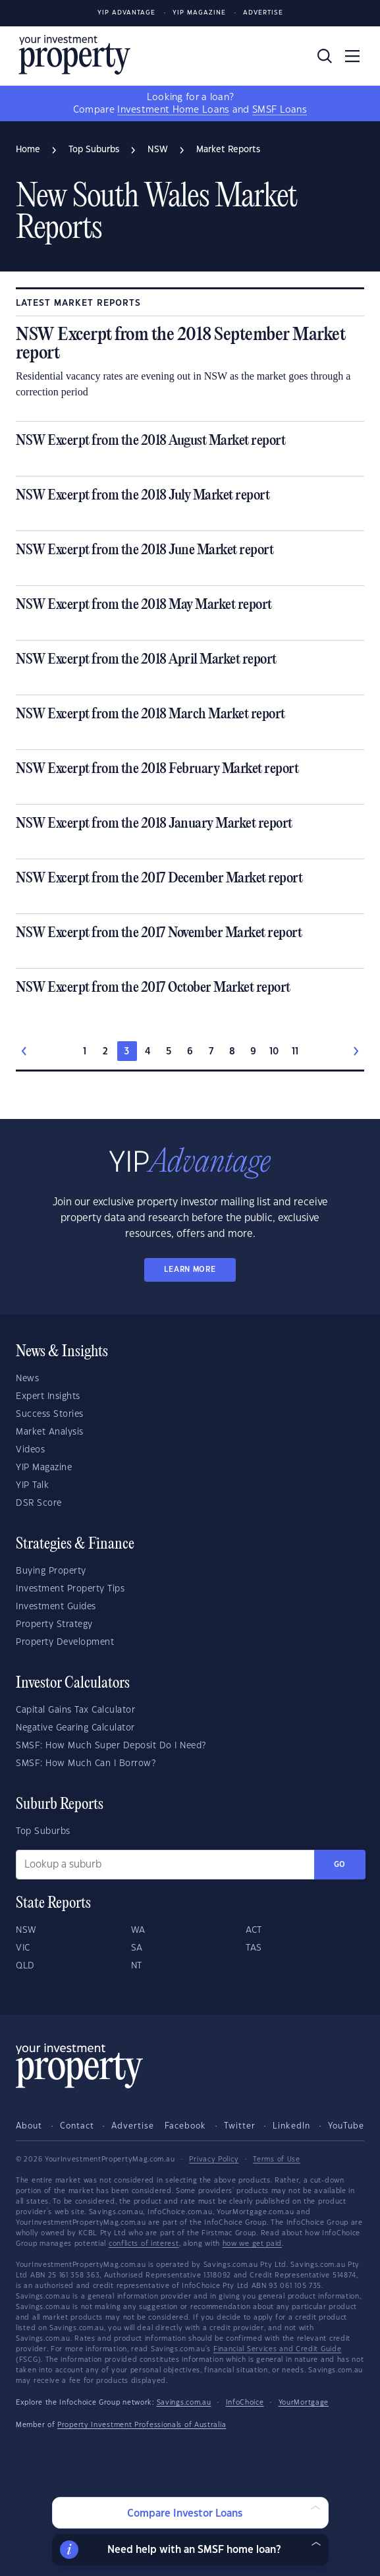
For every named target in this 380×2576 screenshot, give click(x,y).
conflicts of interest (144, 2244)
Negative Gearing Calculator (75, 1728)
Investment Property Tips (70, 1589)
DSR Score (39, 1503)
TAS (254, 1948)
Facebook (185, 2126)
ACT (254, 1930)
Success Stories (50, 1414)
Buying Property (51, 1571)
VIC (23, 1948)
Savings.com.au (184, 2402)
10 (274, 1051)
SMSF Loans (279, 110)
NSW (26, 1930)
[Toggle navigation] (352, 56)
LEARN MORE (189, 1269)
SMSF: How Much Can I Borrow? (85, 1763)
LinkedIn (291, 2126)
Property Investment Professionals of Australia (141, 2425)
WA (138, 1930)
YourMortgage (304, 2402)
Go (340, 1864)
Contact (77, 2126)
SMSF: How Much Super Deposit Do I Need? (111, 1746)
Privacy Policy (213, 2159)
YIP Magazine (199, 13)
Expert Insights (48, 1396)
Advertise (263, 13)
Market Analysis (50, 1432)
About (29, 2126)
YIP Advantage (126, 13)
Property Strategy (54, 1624)
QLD (25, 1966)
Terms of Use (276, 2159)
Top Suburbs (43, 1831)
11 (295, 1051)
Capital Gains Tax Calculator (75, 1710)
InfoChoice (245, 2402)
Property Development (65, 1642)
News (27, 1379)
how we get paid (253, 2244)
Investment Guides (56, 1607)
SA (137, 1948)
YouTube (346, 2126)
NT (136, 1966)
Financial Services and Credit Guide (277, 2349)
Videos (30, 1450)
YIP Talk (32, 1485)
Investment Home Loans (173, 110)
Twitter (240, 2126)
